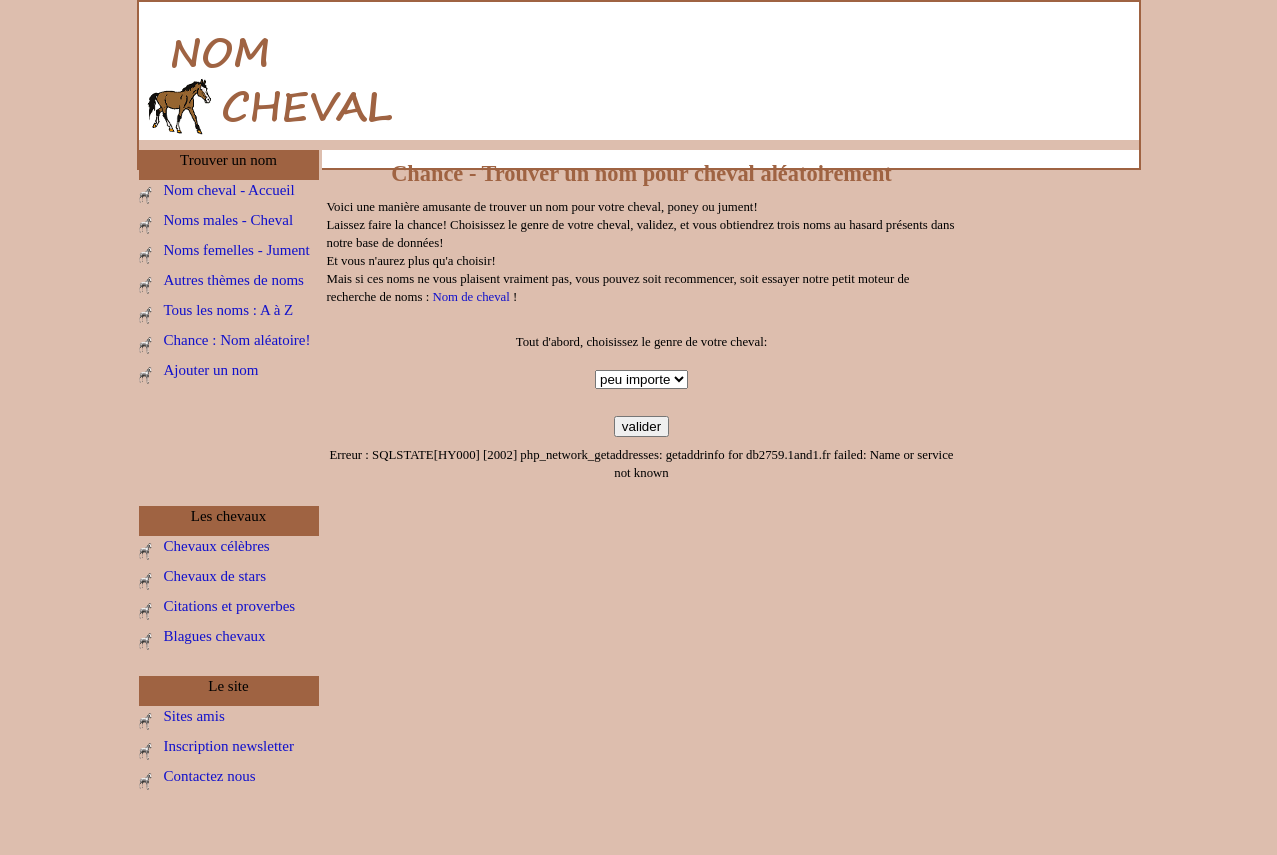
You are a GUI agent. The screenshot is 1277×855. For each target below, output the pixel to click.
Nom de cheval (470, 297)
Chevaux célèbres (217, 546)
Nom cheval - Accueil (229, 190)
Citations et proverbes (230, 606)
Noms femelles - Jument (237, 250)
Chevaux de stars (215, 576)
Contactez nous (210, 776)
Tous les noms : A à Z (229, 310)
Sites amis (194, 716)
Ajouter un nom (211, 370)
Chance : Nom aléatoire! (237, 340)
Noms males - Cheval (229, 220)
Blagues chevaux (215, 636)
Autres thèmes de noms (234, 280)
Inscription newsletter (229, 746)
